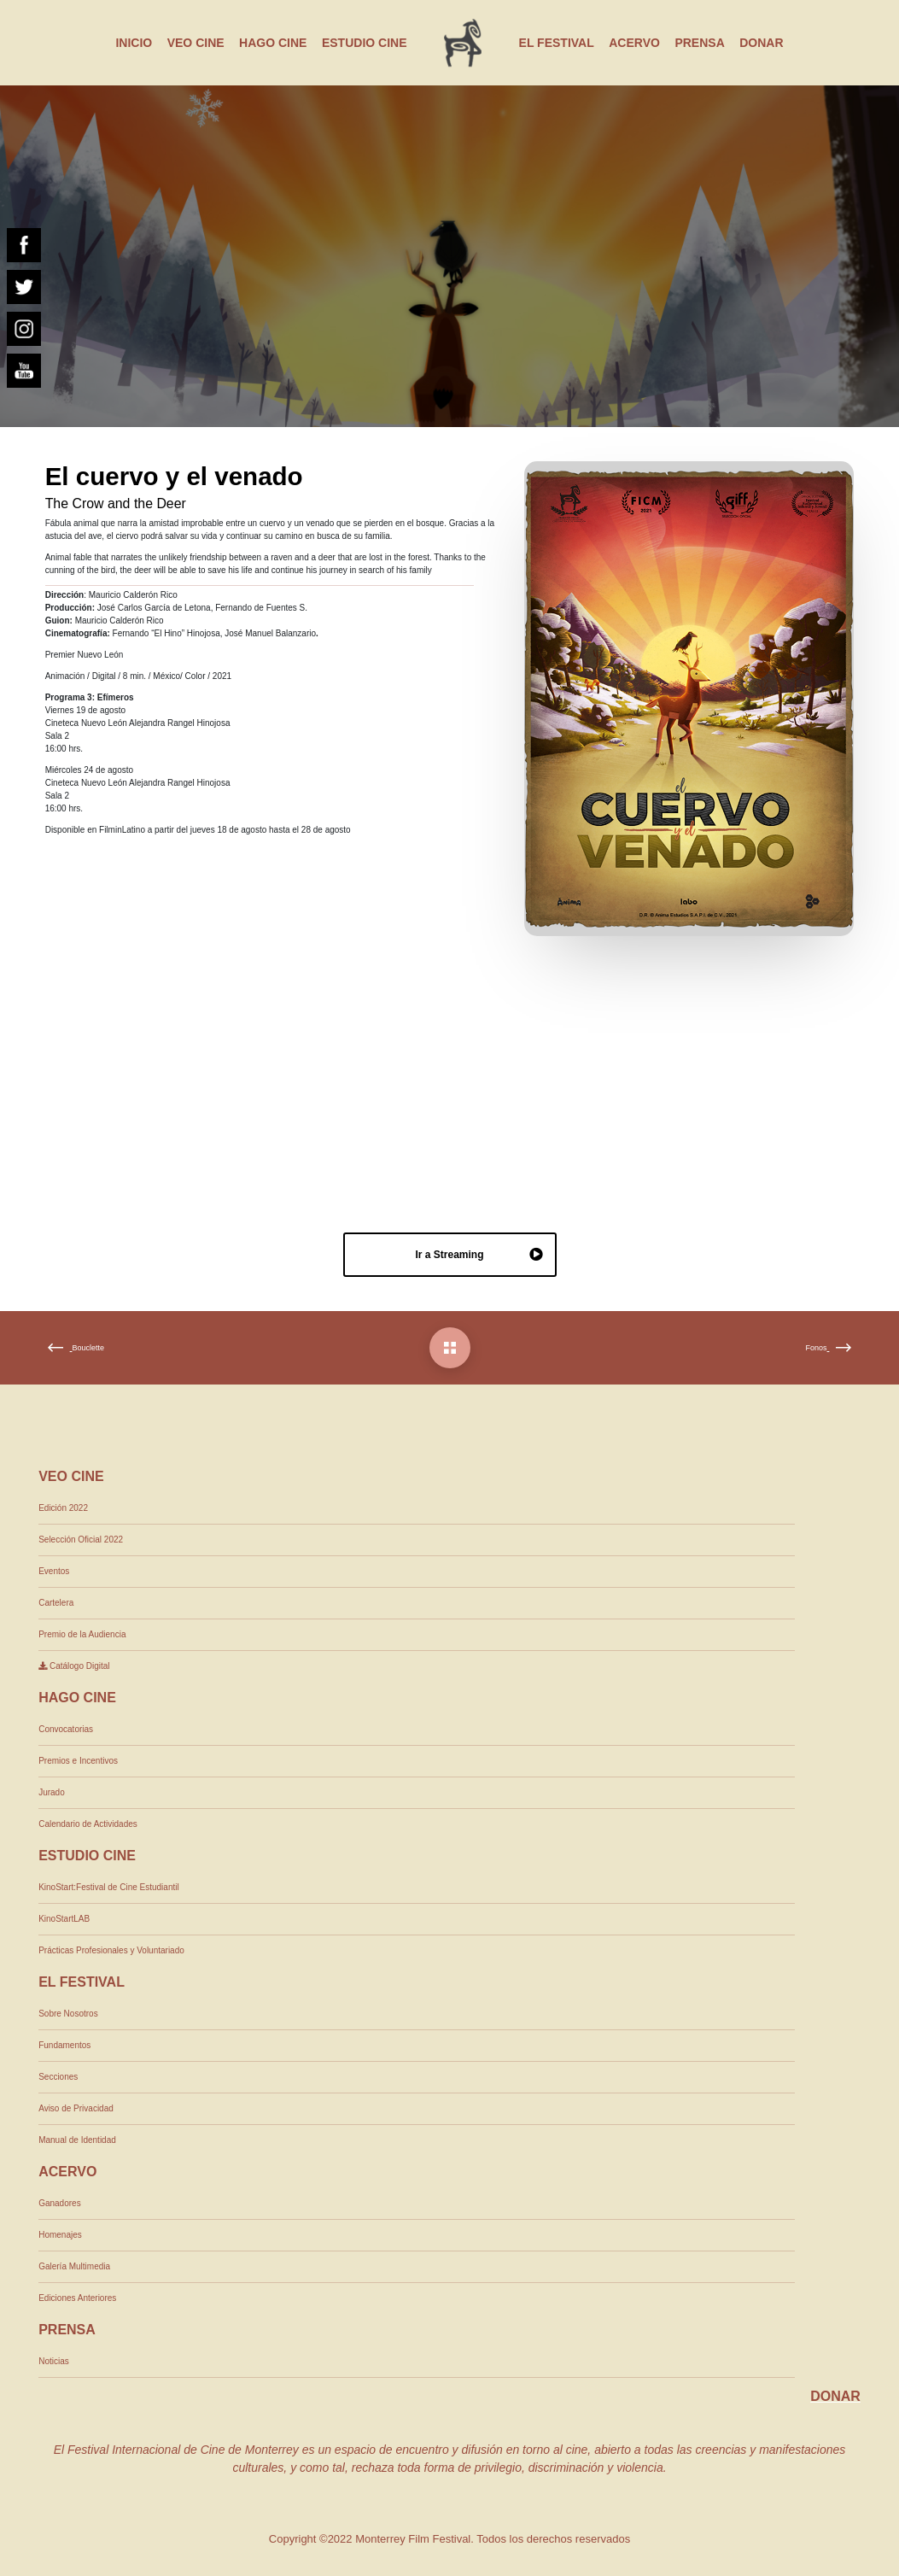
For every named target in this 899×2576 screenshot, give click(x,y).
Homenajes (60, 2234)
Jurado (51, 1792)
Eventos (53, 1571)
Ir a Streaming (478, 1255)
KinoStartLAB (64, 1918)
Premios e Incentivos (78, 1760)
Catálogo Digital (73, 1666)
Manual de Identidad (77, 2140)
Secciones (58, 2076)
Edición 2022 (63, 1508)
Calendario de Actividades (87, 1824)
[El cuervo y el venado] (449, 1347)
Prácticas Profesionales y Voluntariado (111, 1950)
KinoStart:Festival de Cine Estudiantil (108, 1887)
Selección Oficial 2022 (80, 1539)
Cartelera (55, 1602)
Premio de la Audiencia (82, 1634)
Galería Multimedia (74, 2266)
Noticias (53, 2361)
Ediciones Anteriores (77, 2298)
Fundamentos (64, 2045)
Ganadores (59, 2203)
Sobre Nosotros (67, 2013)
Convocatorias (65, 1729)
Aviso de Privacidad (76, 2108)
